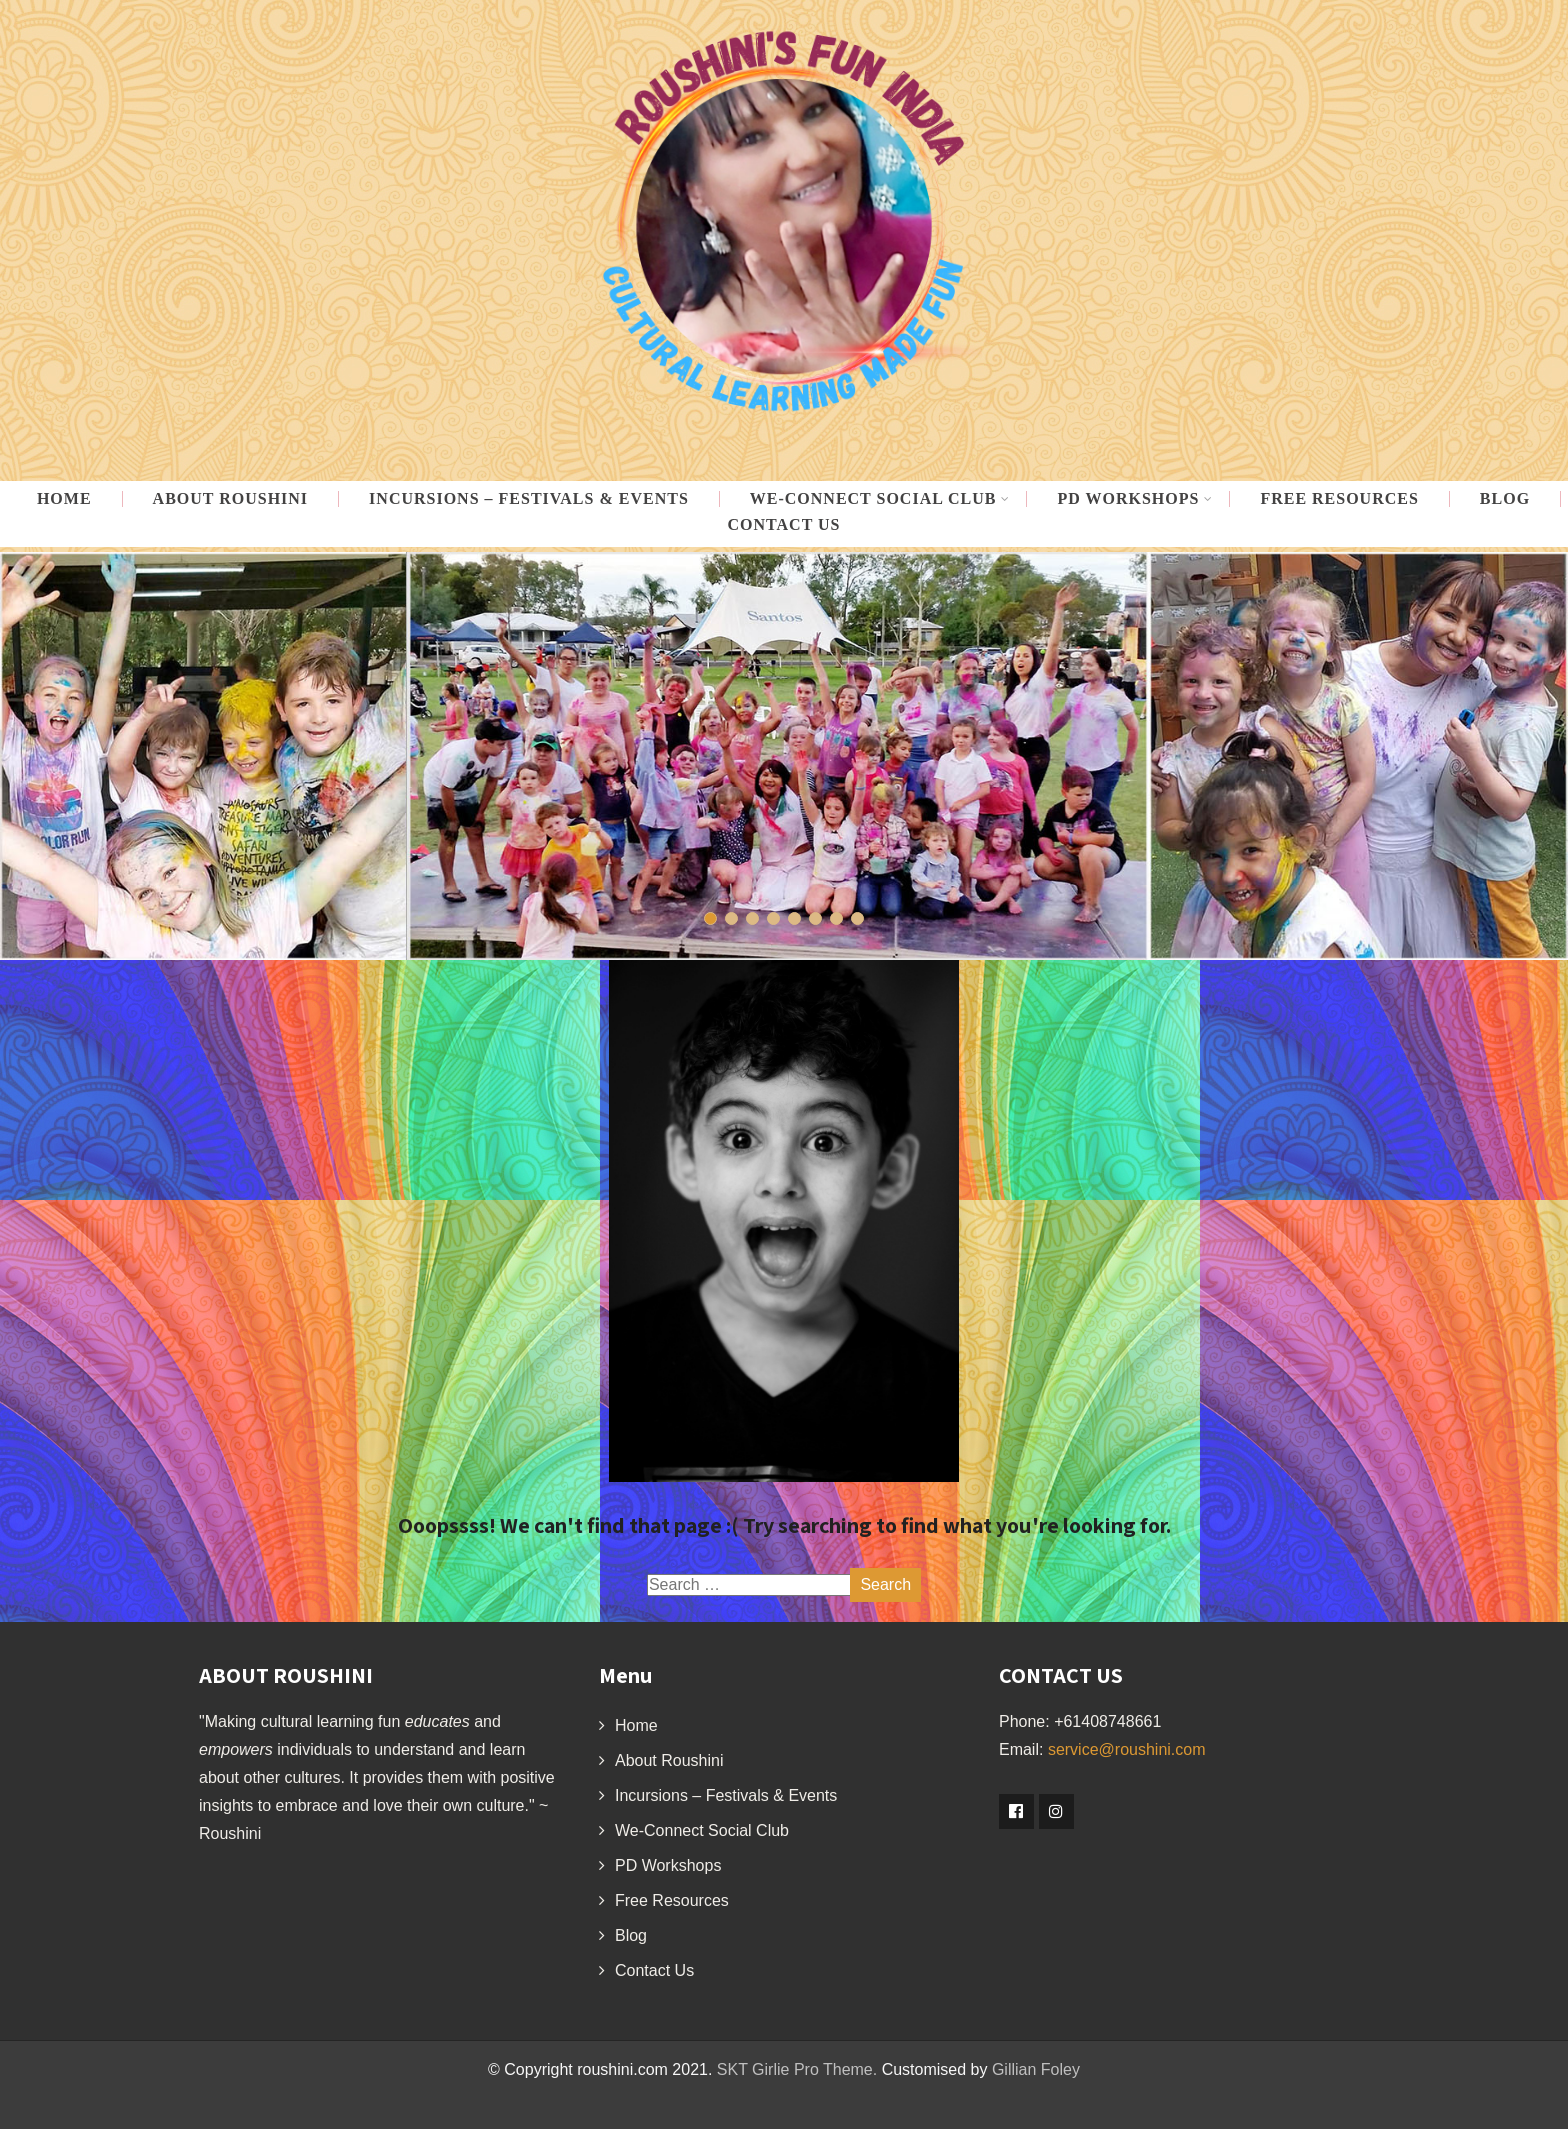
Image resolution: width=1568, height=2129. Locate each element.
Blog (1505, 499)
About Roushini (231, 499)
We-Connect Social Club (702, 1830)
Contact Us (784, 525)
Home (64, 499)
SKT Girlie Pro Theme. (797, 2069)
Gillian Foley (1036, 2069)
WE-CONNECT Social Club (880, 499)
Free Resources (1339, 499)
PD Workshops (1135, 499)
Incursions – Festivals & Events (529, 499)
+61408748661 (1107, 1721)
